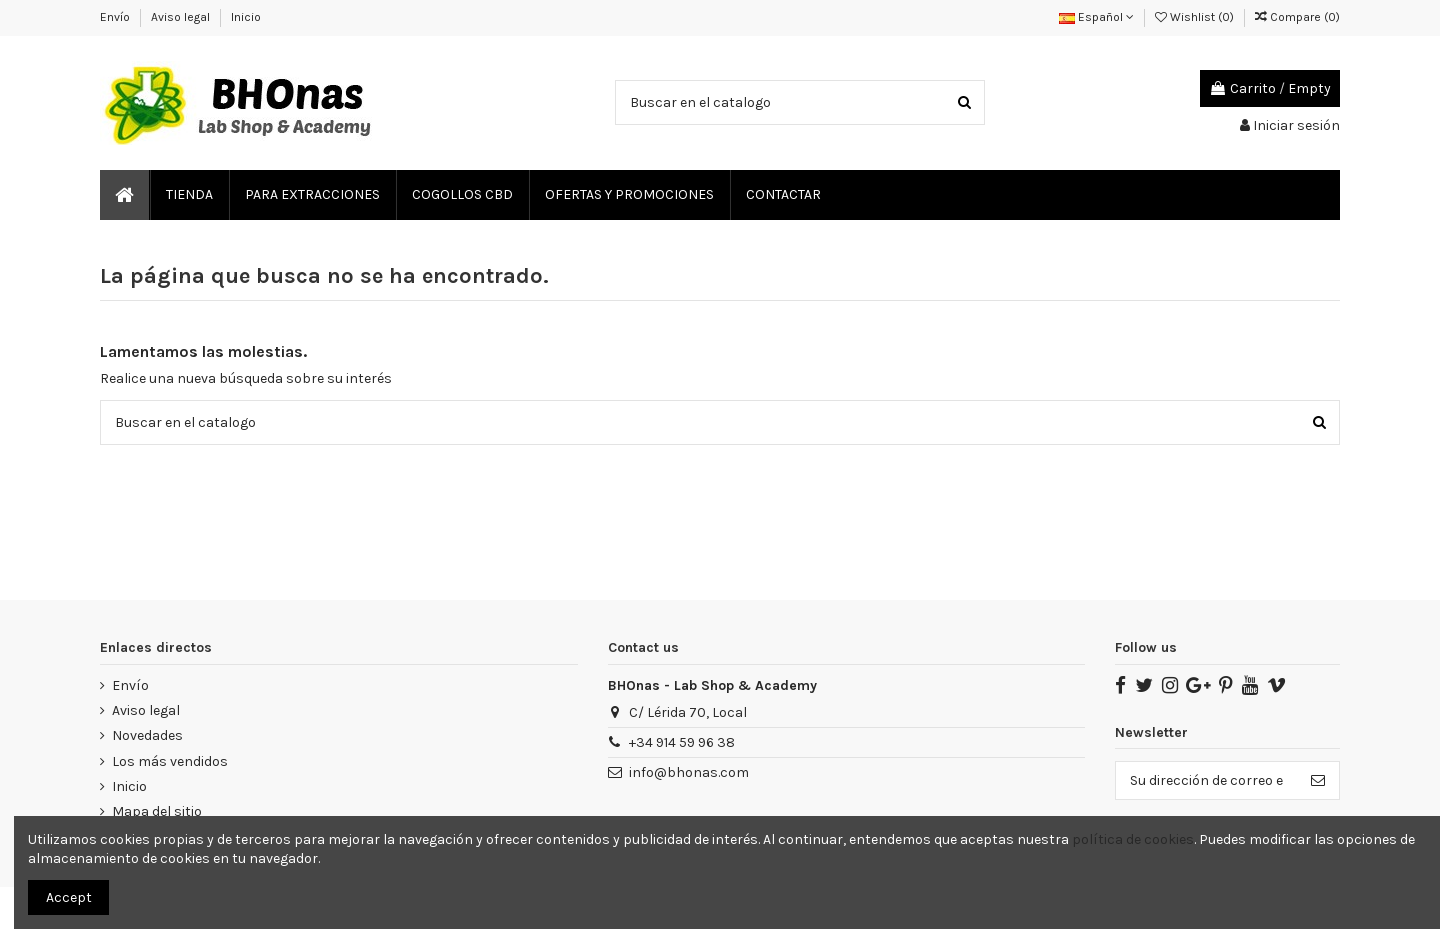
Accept (69, 897)
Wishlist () (1196, 17)
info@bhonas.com (689, 772)
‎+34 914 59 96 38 (682, 742)
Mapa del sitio (157, 811)
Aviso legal (182, 17)
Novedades (147, 735)
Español (1096, 17)
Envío (116, 17)
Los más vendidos (170, 761)
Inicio (246, 17)
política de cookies (1133, 839)
